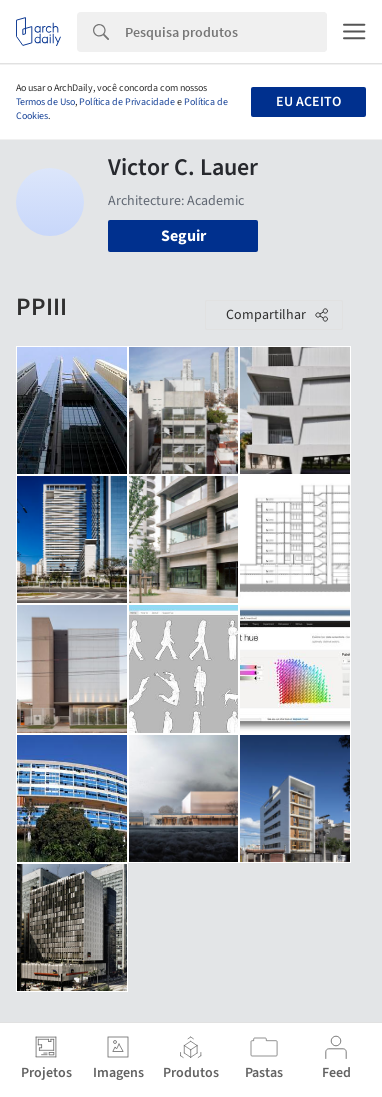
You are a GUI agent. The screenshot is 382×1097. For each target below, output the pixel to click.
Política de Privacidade (127, 102)
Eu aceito (308, 102)
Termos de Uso (45, 102)
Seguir (183, 236)
